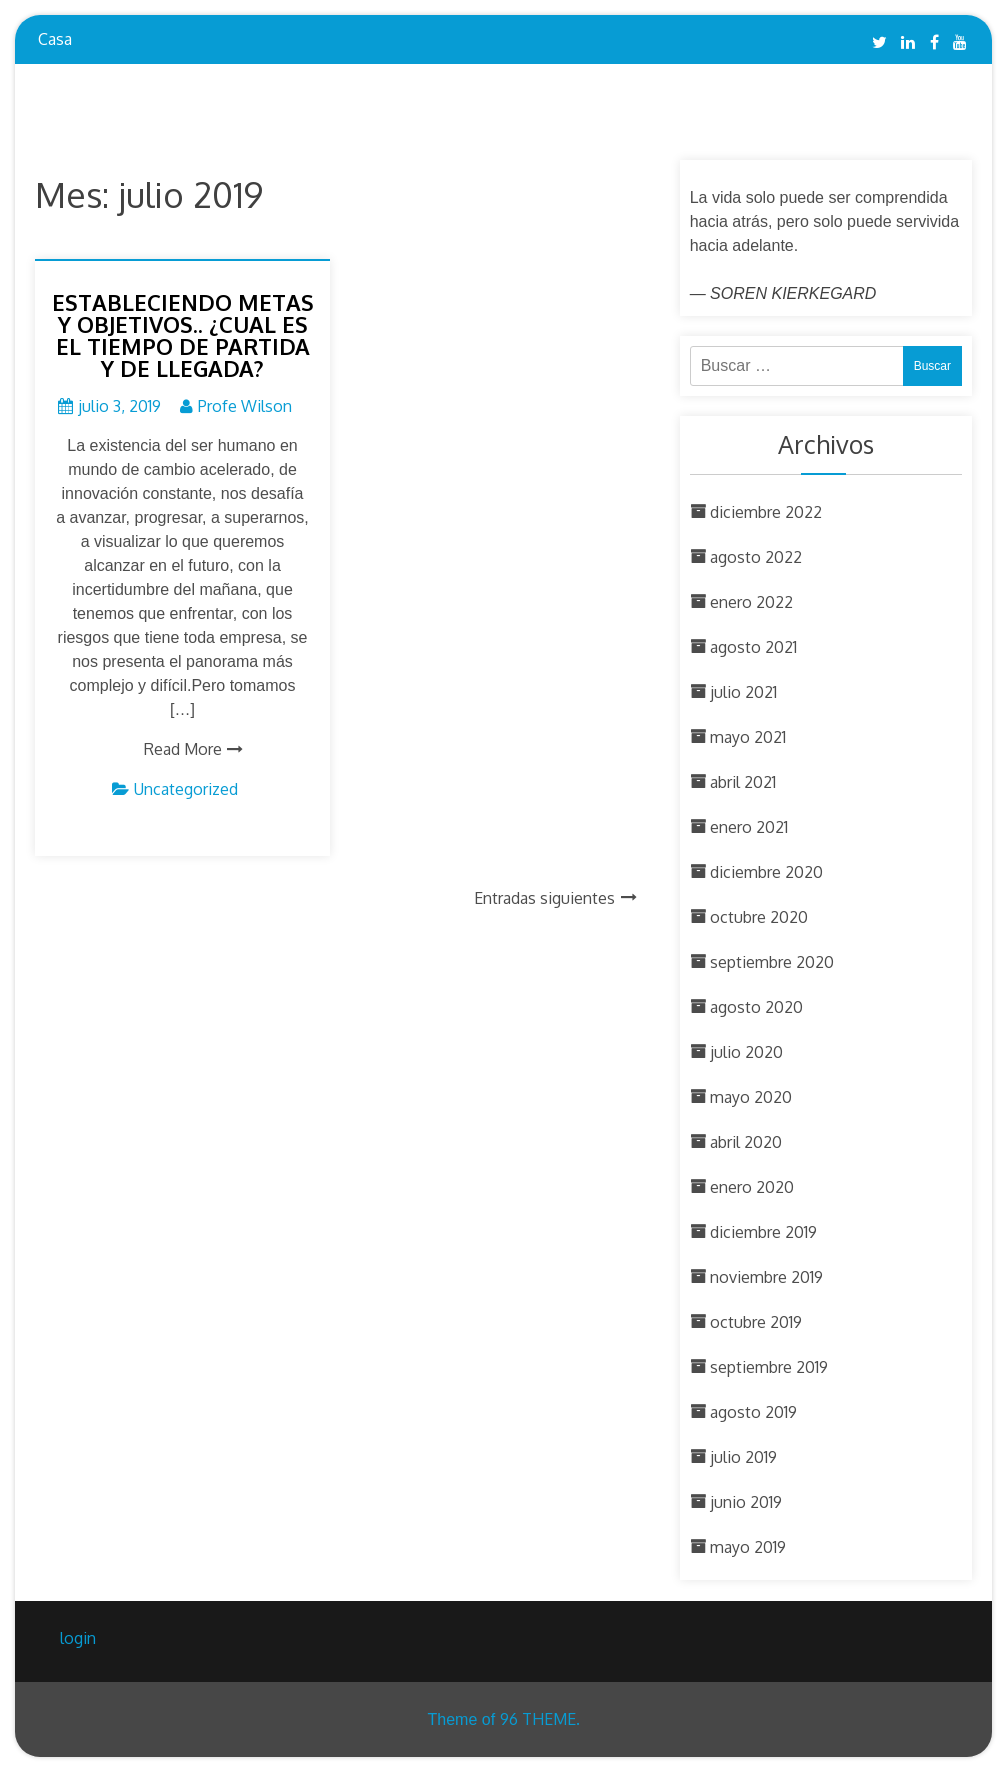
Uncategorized (186, 789)
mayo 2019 (748, 1547)
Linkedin (908, 42)
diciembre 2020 (766, 872)
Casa (55, 39)
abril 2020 (746, 1142)
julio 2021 (743, 692)
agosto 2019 (753, 1412)
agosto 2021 (753, 647)
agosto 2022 (756, 557)
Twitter (879, 42)
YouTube (960, 42)
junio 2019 (746, 1502)
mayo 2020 (751, 1097)
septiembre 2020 (772, 962)
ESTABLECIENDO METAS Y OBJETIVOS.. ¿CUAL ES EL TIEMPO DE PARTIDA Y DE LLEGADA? (183, 335)
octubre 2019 (756, 1322)
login (78, 1638)
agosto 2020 (756, 1007)
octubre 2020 (759, 917)
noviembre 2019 (766, 1277)
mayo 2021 (748, 737)
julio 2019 (743, 1457)
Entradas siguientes (544, 898)
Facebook (934, 42)
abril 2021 (743, 782)
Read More (183, 749)
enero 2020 (752, 1187)
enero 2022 (751, 602)
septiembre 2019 (769, 1367)
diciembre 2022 (766, 512)
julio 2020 (746, 1052)
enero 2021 (749, 827)
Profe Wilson (245, 406)
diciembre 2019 (763, 1232)
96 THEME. (540, 1719)
